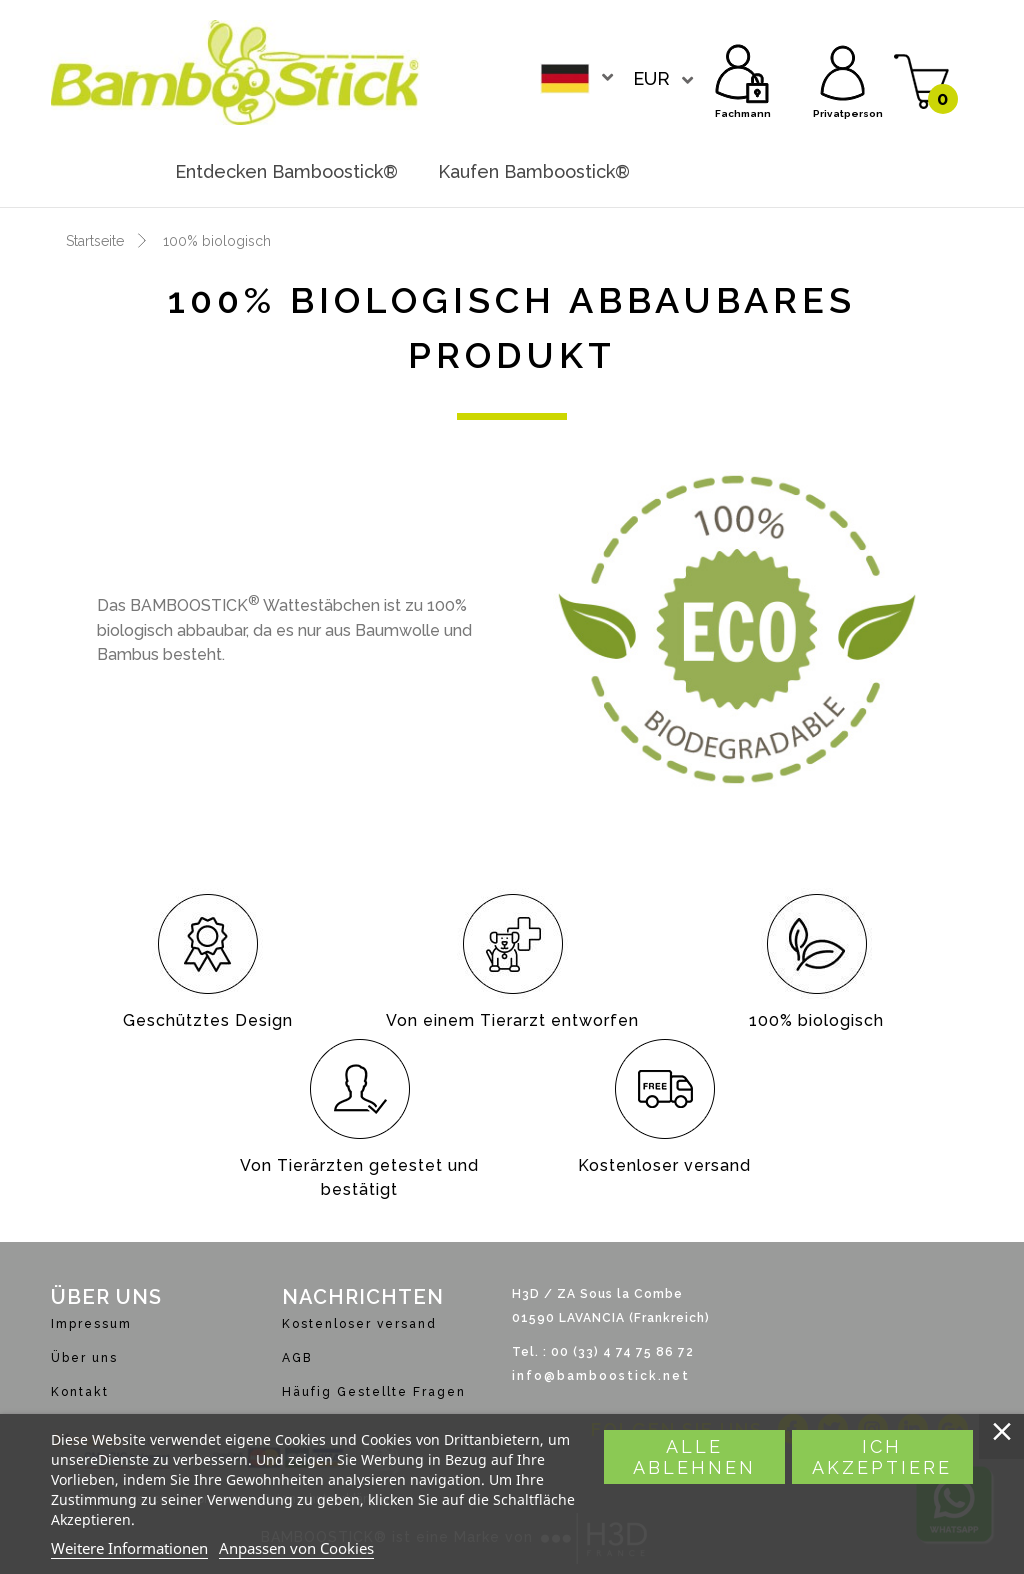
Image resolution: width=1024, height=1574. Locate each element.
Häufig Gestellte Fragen (374, 1392)
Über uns (84, 1358)
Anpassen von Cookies (296, 1548)
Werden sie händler (760, 171)
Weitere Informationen (129, 1548)
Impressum (91, 1324)
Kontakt (80, 1392)
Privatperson (843, 70)
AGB (297, 1358)
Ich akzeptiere (882, 1457)
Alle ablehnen (694, 1457)
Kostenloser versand (359, 1324)
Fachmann (743, 70)
